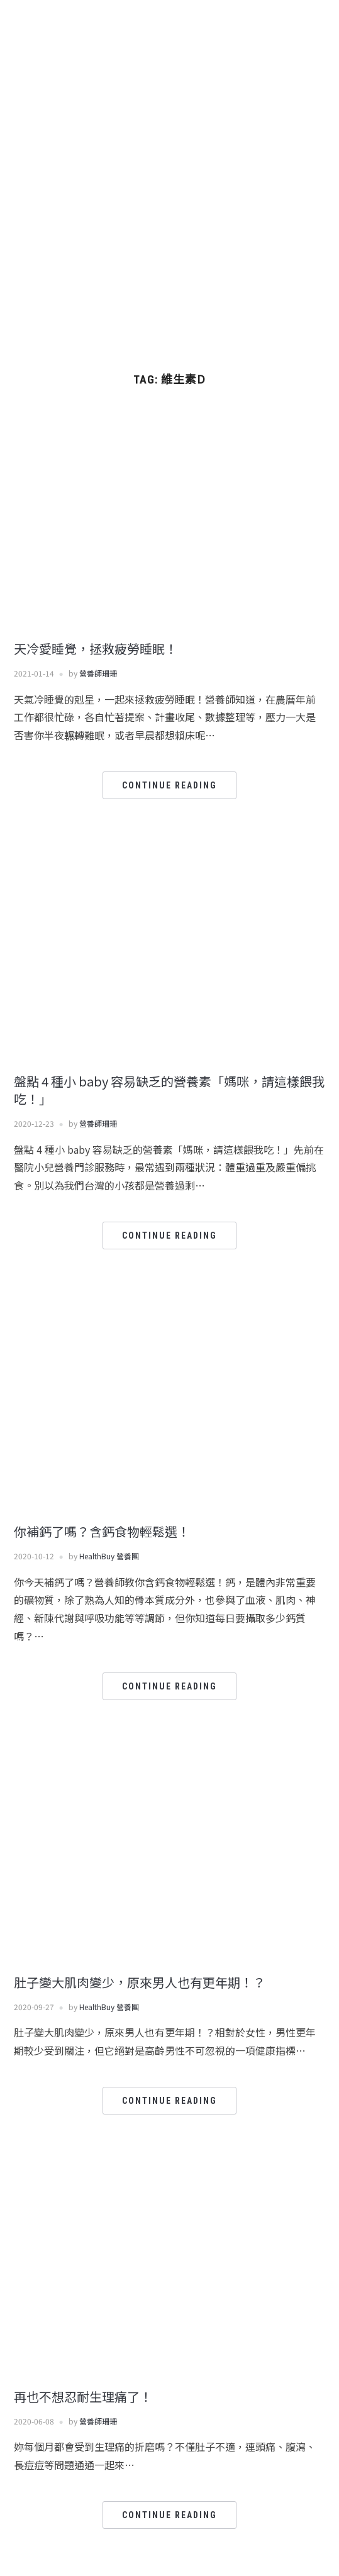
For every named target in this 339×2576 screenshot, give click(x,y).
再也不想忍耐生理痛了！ (83, 2396)
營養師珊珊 (98, 673)
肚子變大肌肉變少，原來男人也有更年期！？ (139, 1982)
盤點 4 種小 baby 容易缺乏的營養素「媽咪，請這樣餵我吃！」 (169, 1090)
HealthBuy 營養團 (109, 1556)
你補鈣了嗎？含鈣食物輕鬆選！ (102, 1531)
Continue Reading (169, 785)
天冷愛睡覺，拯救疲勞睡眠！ (95, 648)
